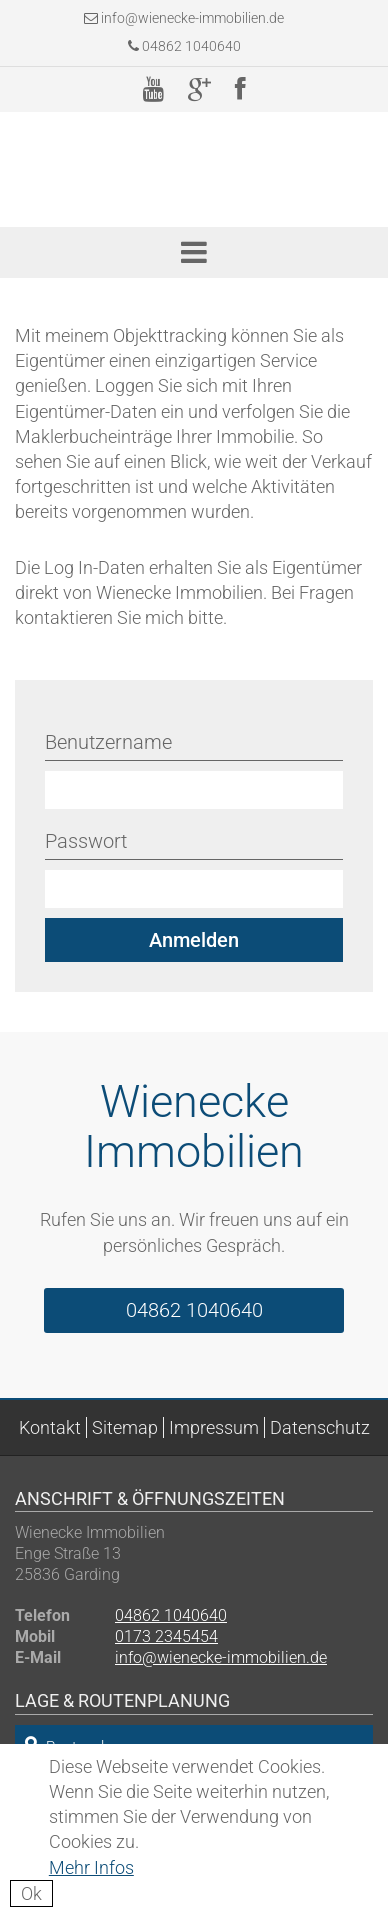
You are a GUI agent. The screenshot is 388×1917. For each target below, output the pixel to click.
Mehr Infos (91, 1867)
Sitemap (125, 1427)
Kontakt (50, 1427)
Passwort (86, 841)
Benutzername (108, 742)
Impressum (214, 1427)
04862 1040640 (184, 46)
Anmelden (194, 940)
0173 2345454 (166, 1636)
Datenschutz (320, 1427)
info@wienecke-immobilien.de (192, 18)
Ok (31, 1893)
